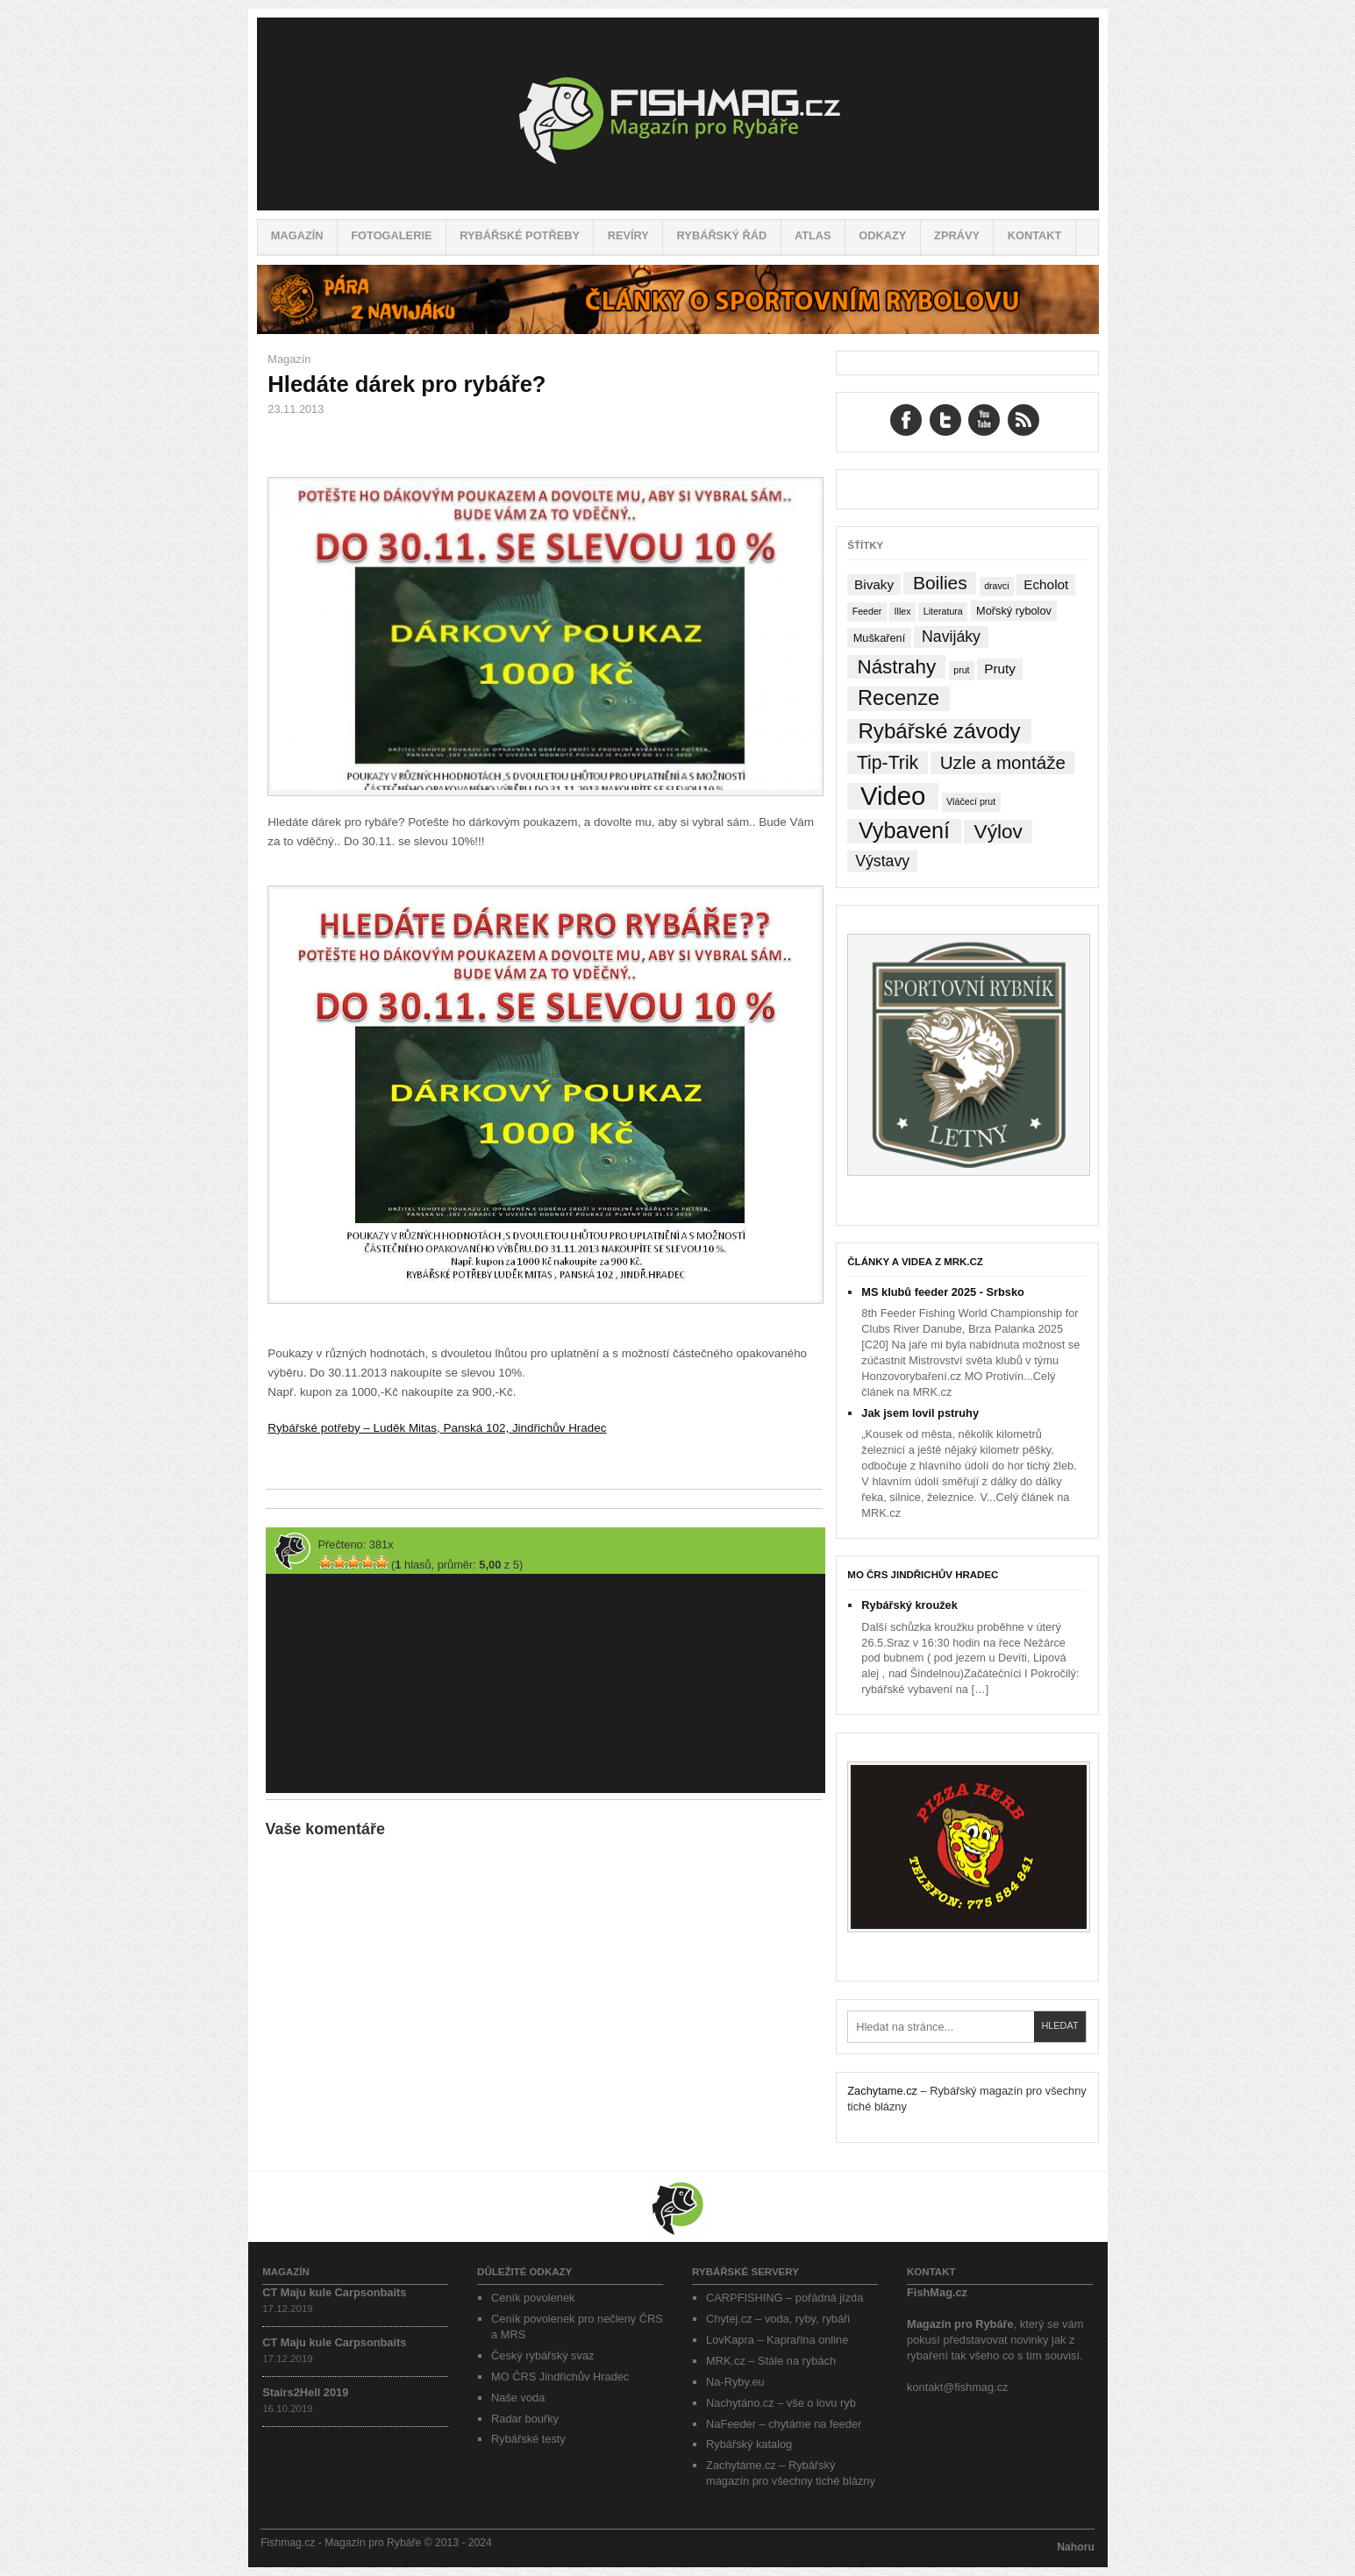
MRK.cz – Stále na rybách (771, 2360)
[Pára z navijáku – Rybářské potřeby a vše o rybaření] (678, 330)
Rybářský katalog (749, 2444)
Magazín (297, 235)
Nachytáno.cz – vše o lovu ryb (781, 2402)
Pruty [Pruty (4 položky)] (1000, 668)
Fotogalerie (391, 235)
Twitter (945, 420)
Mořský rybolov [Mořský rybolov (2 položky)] (1014, 610)
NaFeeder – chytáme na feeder (783, 2423)
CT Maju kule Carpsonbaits (334, 2292)
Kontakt (1035, 235)
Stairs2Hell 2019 (305, 2392)
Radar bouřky (525, 2418)
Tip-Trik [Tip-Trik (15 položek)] (887, 762)
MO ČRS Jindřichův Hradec (922, 1574)
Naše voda (518, 2397)
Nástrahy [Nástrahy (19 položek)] (897, 667)
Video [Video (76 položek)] (892, 796)
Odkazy (882, 235)
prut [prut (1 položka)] (961, 670)
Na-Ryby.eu (735, 2381)
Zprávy (957, 235)
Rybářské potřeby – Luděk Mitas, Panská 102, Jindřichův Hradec (436, 1427)
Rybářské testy (528, 2438)
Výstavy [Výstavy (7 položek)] (882, 861)
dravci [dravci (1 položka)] (996, 585)
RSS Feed (1023, 420)
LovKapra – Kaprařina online (777, 2339)
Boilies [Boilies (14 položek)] (940, 583)
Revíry (628, 235)
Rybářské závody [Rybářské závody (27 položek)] (939, 731)
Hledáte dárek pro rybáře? (406, 384)
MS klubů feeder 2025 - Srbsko (942, 1292)
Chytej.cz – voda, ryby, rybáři (778, 2318)
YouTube (984, 420)
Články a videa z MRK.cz (915, 1261)
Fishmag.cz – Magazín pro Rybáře (678, 114)
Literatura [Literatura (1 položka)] (943, 611)
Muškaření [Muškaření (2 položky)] (879, 637)
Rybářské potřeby (520, 235)
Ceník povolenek (532, 2297)
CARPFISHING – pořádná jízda (784, 2297)
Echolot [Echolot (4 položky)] (1045, 584)
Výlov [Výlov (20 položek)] (998, 832)
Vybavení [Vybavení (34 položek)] (904, 831)
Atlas (813, 235)
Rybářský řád (722, 235)
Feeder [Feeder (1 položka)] (867, 611)
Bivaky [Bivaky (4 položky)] (874, 584)
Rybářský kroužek (909, 1605)
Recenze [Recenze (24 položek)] (898, 698)
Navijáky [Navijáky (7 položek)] (951, 636)
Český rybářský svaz (542, 2355)
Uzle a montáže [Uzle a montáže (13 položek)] (1003, 762)
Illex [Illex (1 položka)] (903, 611)
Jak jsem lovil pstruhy (920, 1413)
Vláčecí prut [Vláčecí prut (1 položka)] (970, 801)
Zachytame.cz (882, 2090)
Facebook (906, 420)
